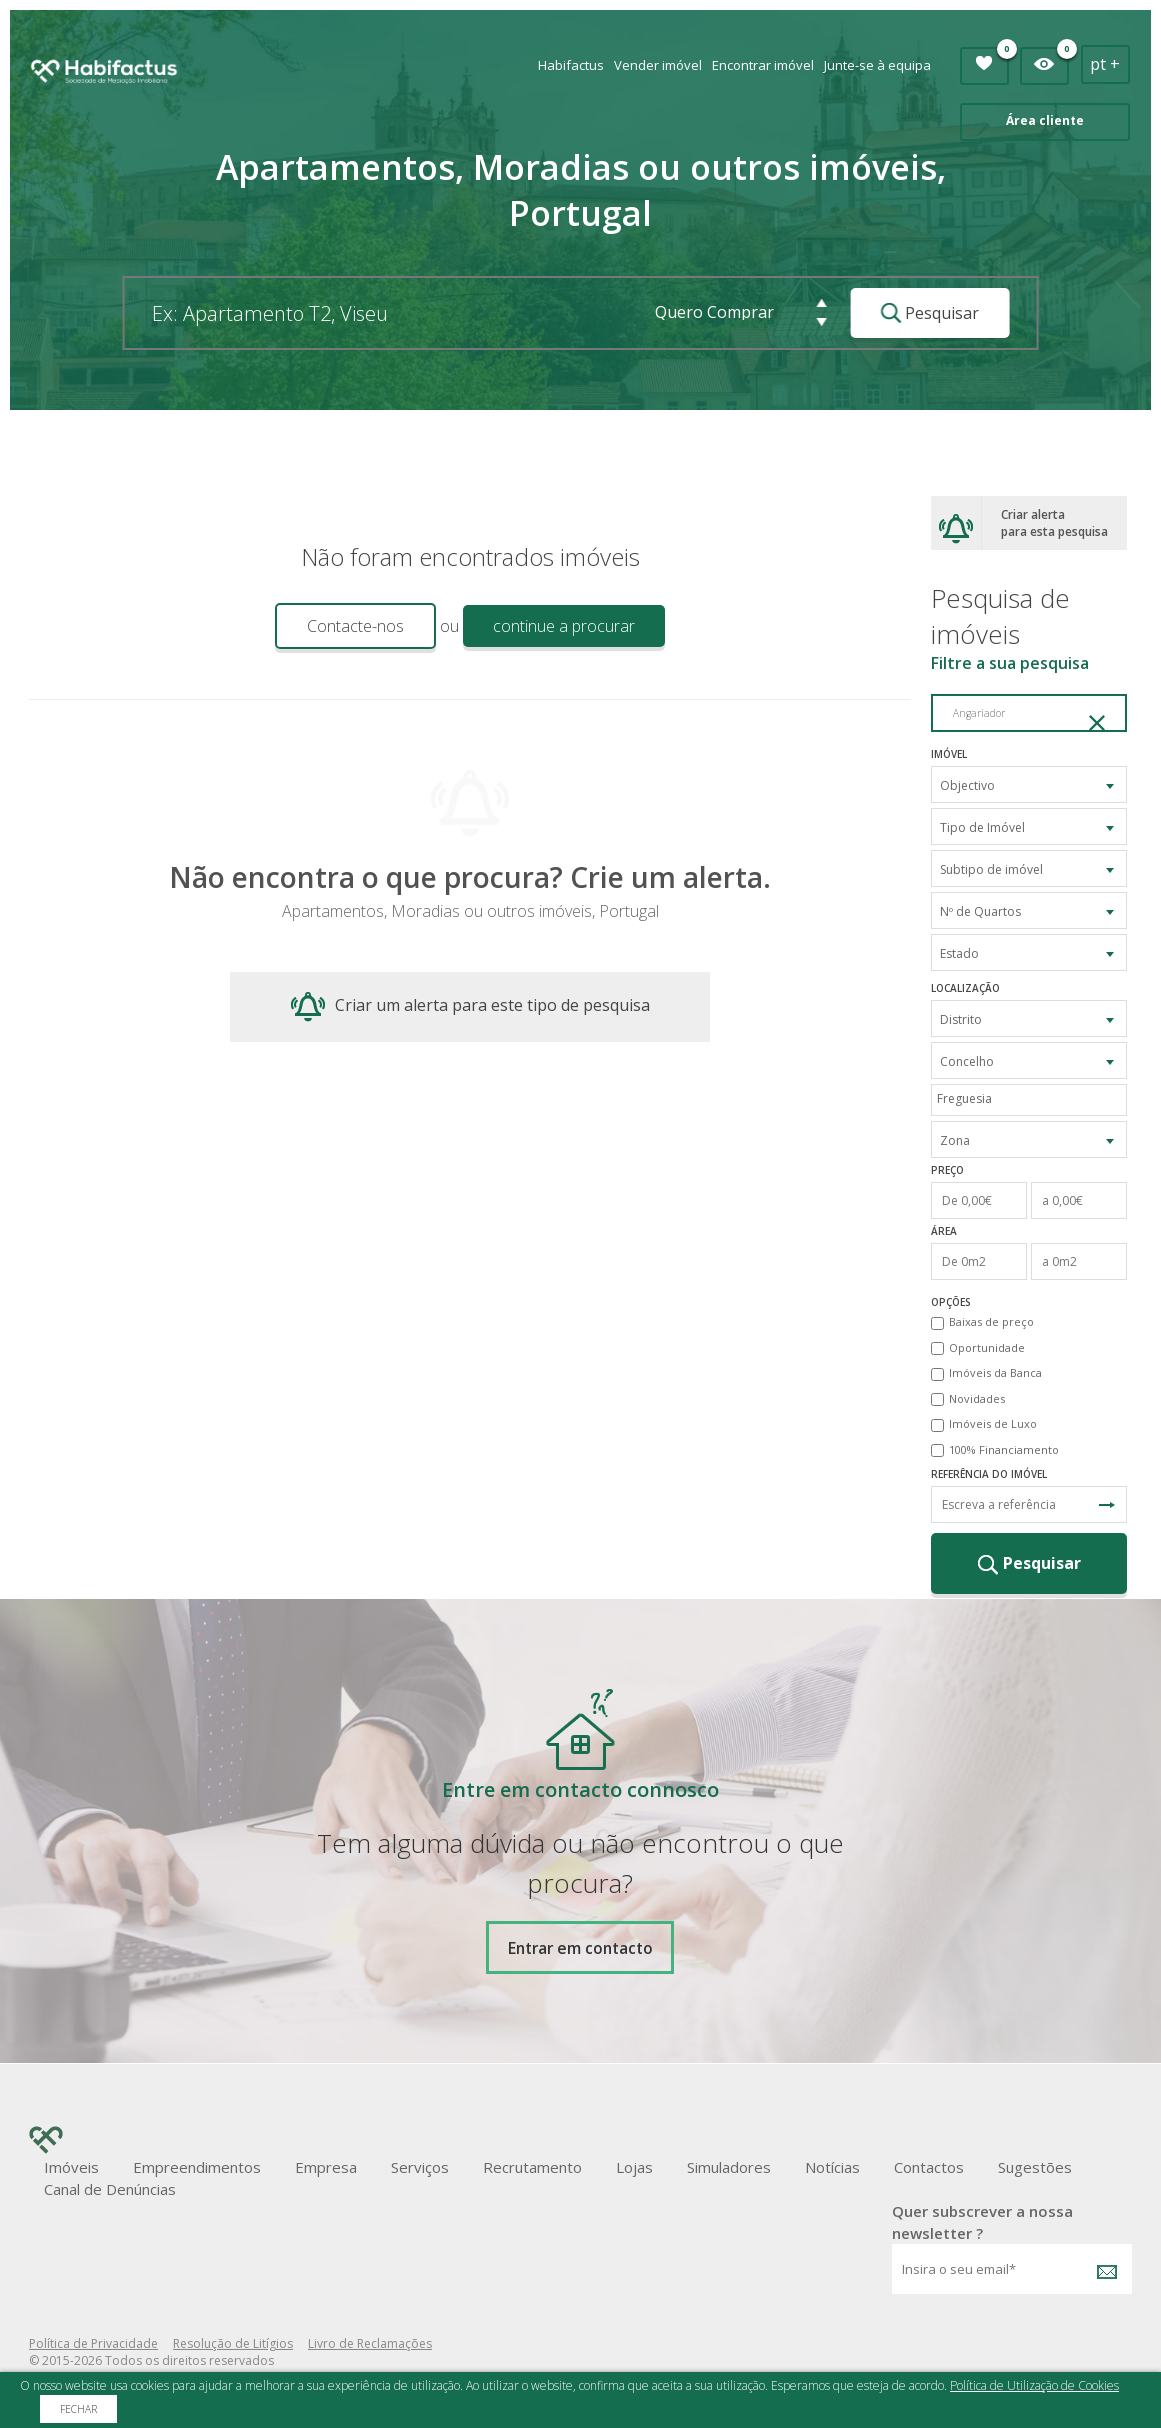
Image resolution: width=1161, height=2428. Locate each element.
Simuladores (729, 2167)
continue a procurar (564, 626)
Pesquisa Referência (1107, 1505)
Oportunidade (987, 1347)
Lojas (634, 2167)
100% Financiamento (1004, 1449)
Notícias (832, 2167)
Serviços (420, 2167)
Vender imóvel (658, 65)
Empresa (326, 2167)
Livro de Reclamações (370, 2343)
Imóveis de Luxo (993, 1423)
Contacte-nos (355, 626)
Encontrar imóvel (763, 65)
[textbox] (1034, 1098)
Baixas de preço (991, 1321)
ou (449, 626)
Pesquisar (929, 313)
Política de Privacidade (93, 2343)
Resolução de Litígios (233, 2343)
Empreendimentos (197, 2167)
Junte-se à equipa (877, 65)
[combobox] (1029, 784)
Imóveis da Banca (995, 1372)
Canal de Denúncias (110, 2189)
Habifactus (571, 65)
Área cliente (1045, 120)
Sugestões (1035, 2167)
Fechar (78, 2409)
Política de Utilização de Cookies (1034, 2385)
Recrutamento (532, 2167)
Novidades (977, 1398)
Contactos (929, 2167)
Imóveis (71, 2167)
